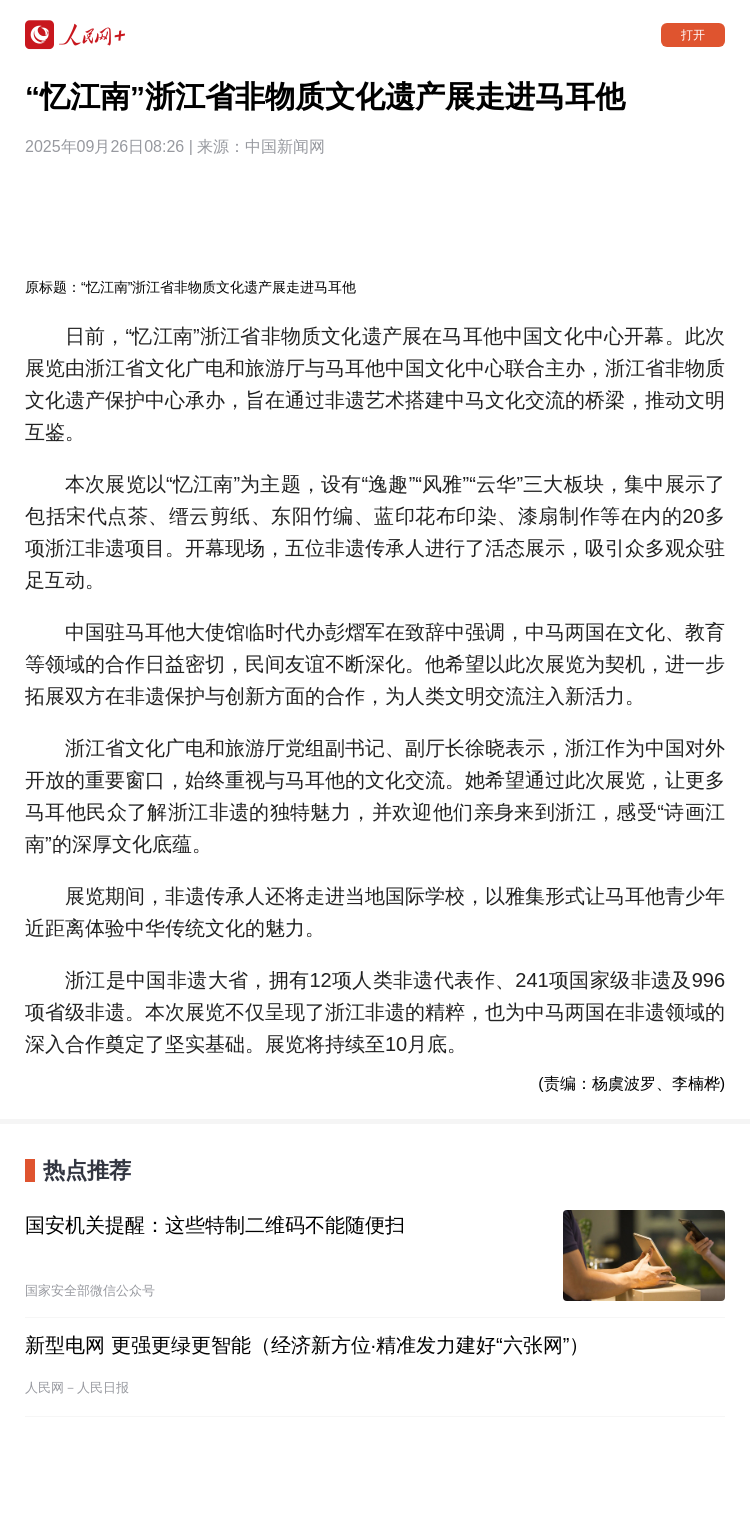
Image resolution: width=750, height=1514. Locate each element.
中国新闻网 (285, 146)
